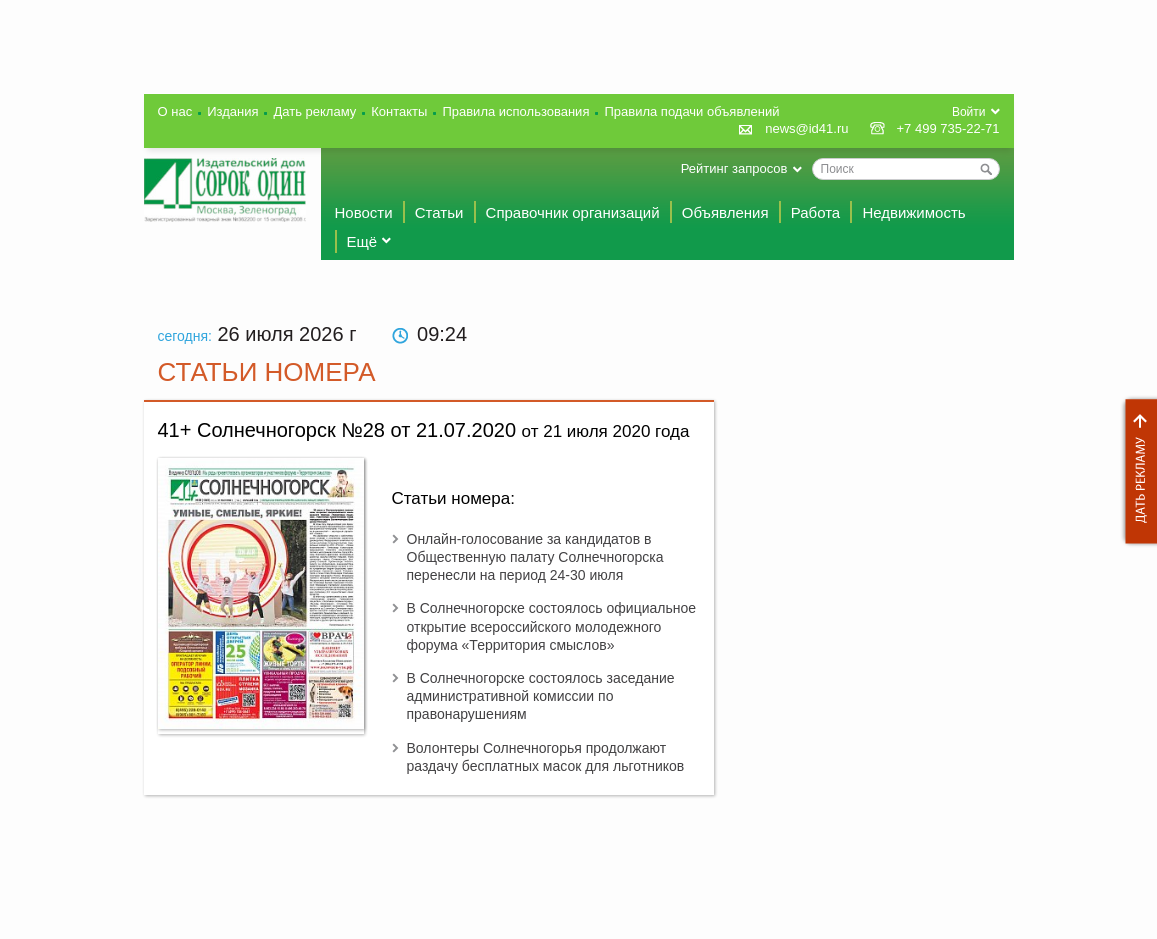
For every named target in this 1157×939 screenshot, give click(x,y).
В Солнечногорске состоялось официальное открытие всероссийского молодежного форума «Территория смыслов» (552, 626)
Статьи (439, 212)
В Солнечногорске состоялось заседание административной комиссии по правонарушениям (541, 696)
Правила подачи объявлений (691, 111)
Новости (364, 212)
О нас (175, 111)
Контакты (399, 111)
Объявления (725, 212)
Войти (969, 112)
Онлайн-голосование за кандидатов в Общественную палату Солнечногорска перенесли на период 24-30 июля (535, 557)
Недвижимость (913, 212)
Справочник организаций (573, 212)
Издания (232, 111)
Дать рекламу (1136, 471)
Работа (816, 212)
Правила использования (515, 111)
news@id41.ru (806, 128)
